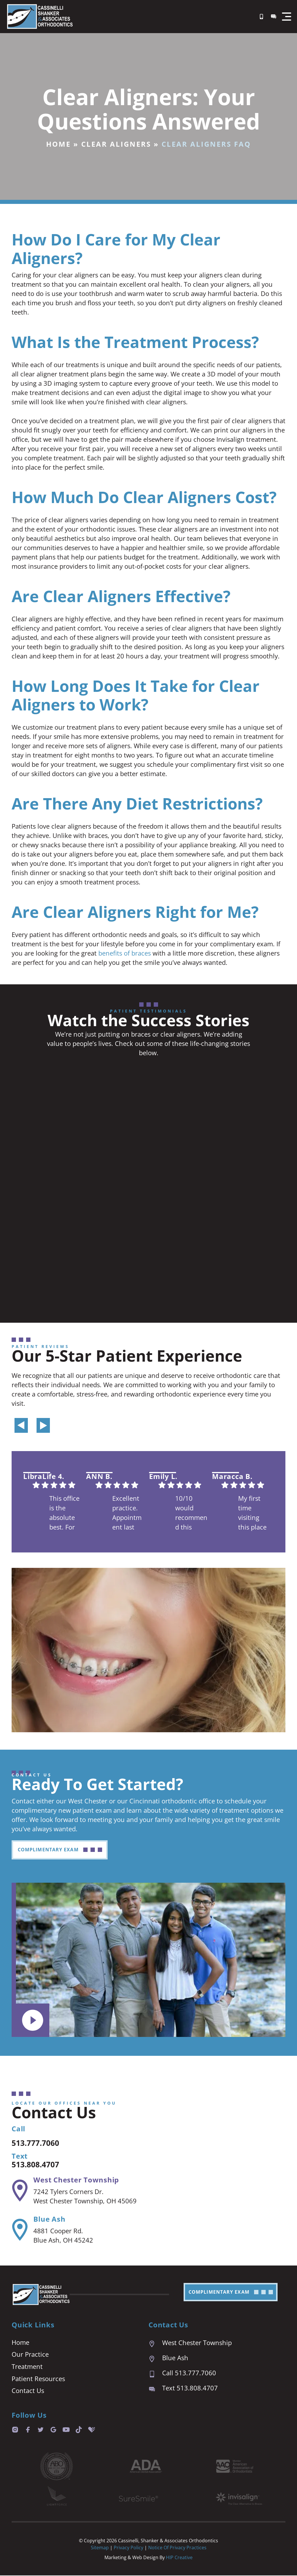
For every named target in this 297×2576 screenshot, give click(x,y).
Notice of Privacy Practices (177, 2548)
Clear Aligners (116, 144)
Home (58, 144)
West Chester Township (75, 2180)
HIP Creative (179, 2558)
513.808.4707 (40, 2164)
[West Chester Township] (19, 2191)
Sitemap (100, 2548)
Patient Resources (38, 2379)
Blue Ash (49, 2219)
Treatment (27, 2367)
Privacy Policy (129, 2548)
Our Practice (30, 2354)
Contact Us (28, 2391)
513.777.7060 (40, 2143)
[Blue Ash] (19, 2230)
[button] (286, 16)
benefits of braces (124, 953)
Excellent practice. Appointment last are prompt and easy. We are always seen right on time (127, 1513)
